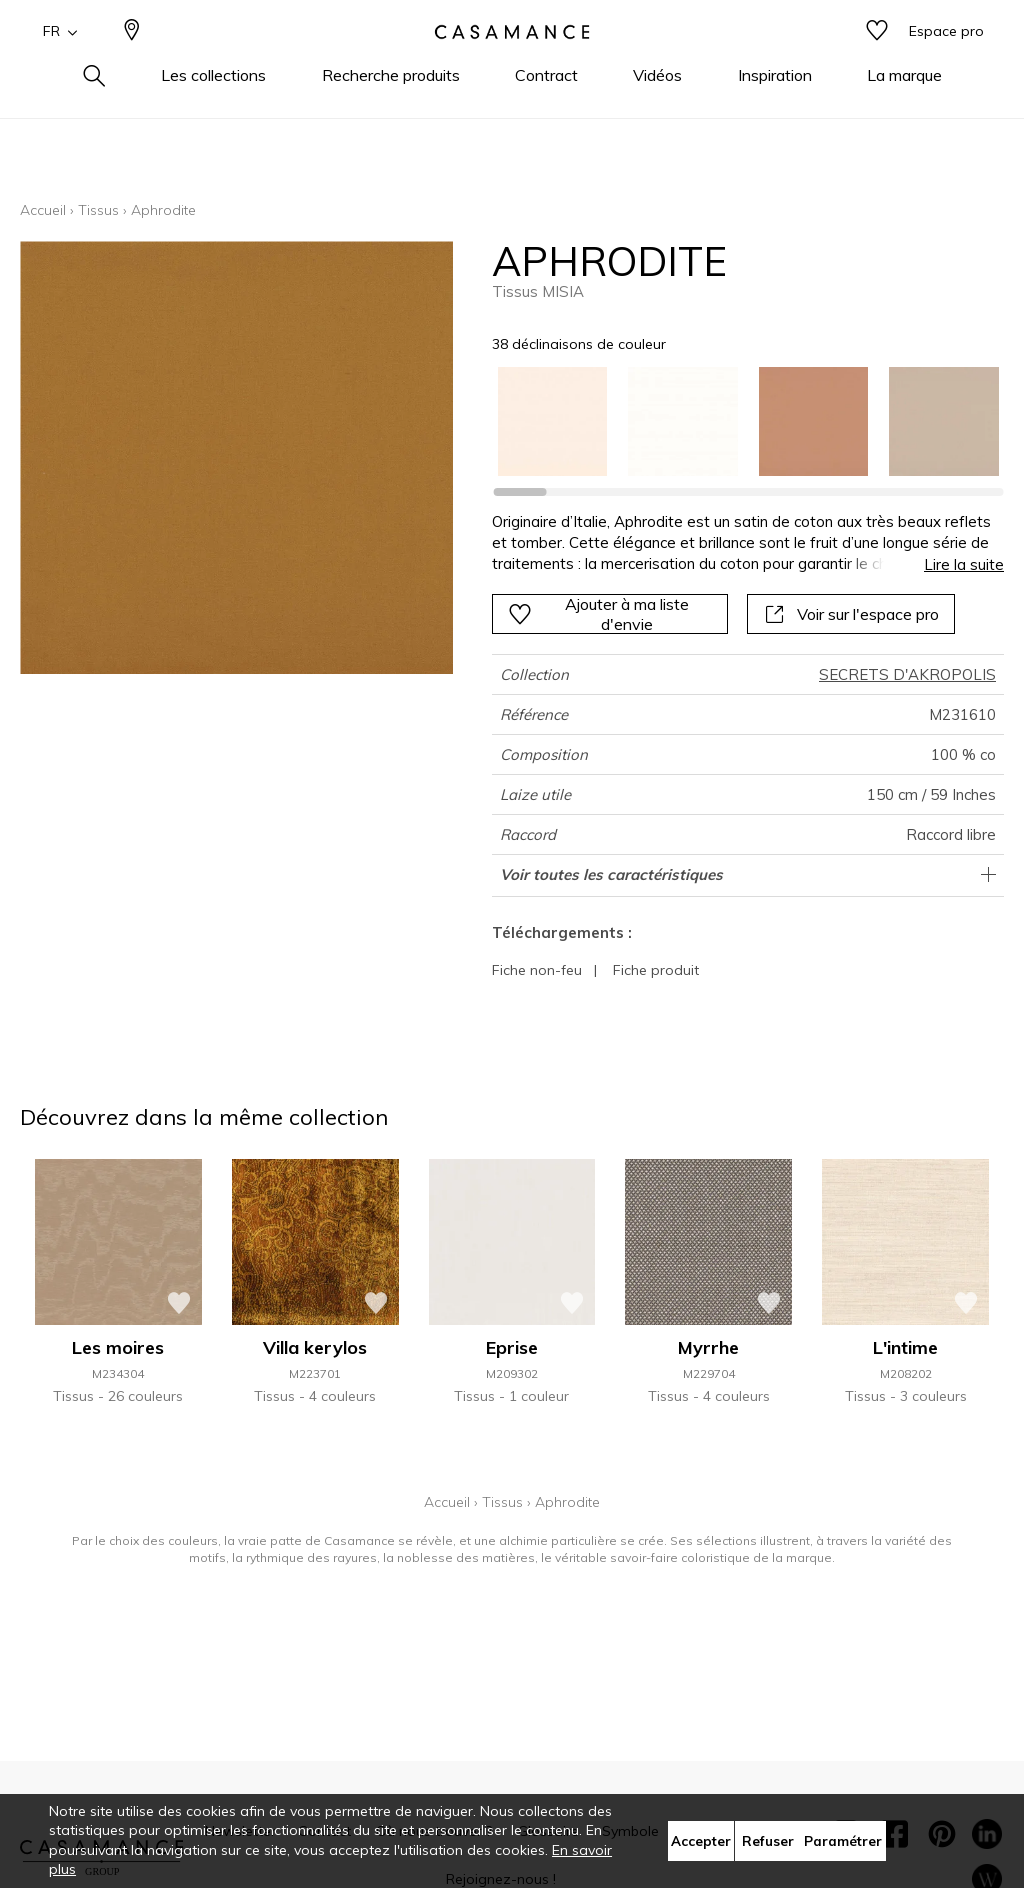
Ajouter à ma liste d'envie (598, 614)
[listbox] (738, 422)
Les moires (118, 1347)
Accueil (43, 210)
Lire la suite (964, 564)
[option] (553, 422)
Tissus (98, 210)
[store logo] (512, 63)
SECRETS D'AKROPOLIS (907, 674)
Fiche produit (656, 970)
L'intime (905, 1347)
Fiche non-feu (537, 970)
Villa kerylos (315, 1347)
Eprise (512, 1347)
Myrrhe (708, 1347)
